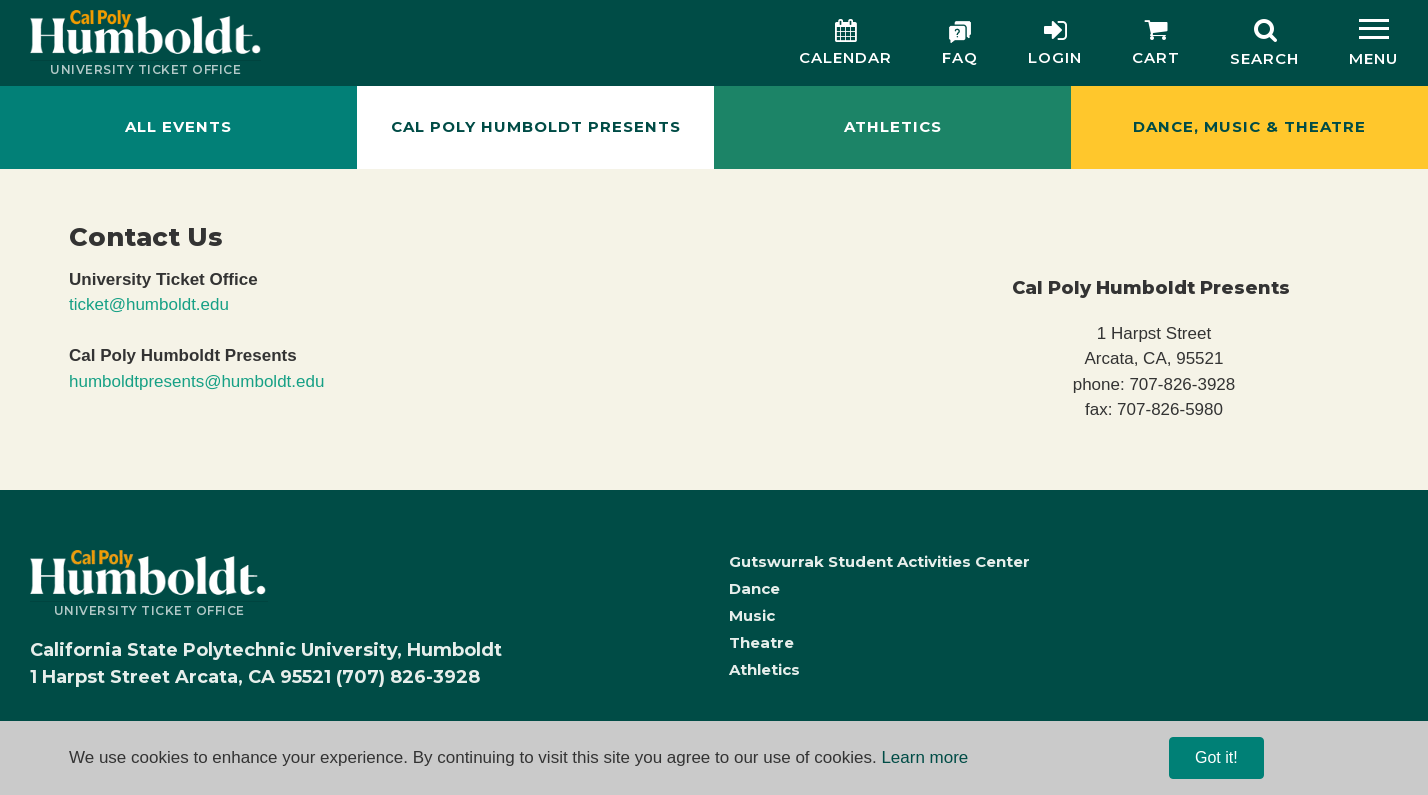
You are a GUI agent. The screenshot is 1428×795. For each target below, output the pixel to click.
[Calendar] (845, 43)
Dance (754, 588)
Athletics (893, 126)
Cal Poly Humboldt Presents (536, 126)
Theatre (761, 642)
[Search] (1264, 43)
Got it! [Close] (1216, 757)
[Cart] (1156, 43)
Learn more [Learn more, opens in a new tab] (924, 757)
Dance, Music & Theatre (1249, 126)
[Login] (1055, 43)
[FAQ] (960, 43)
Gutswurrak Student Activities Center (879, 561)
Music (752, 615)
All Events (178, 126)
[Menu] (1373, 43)
